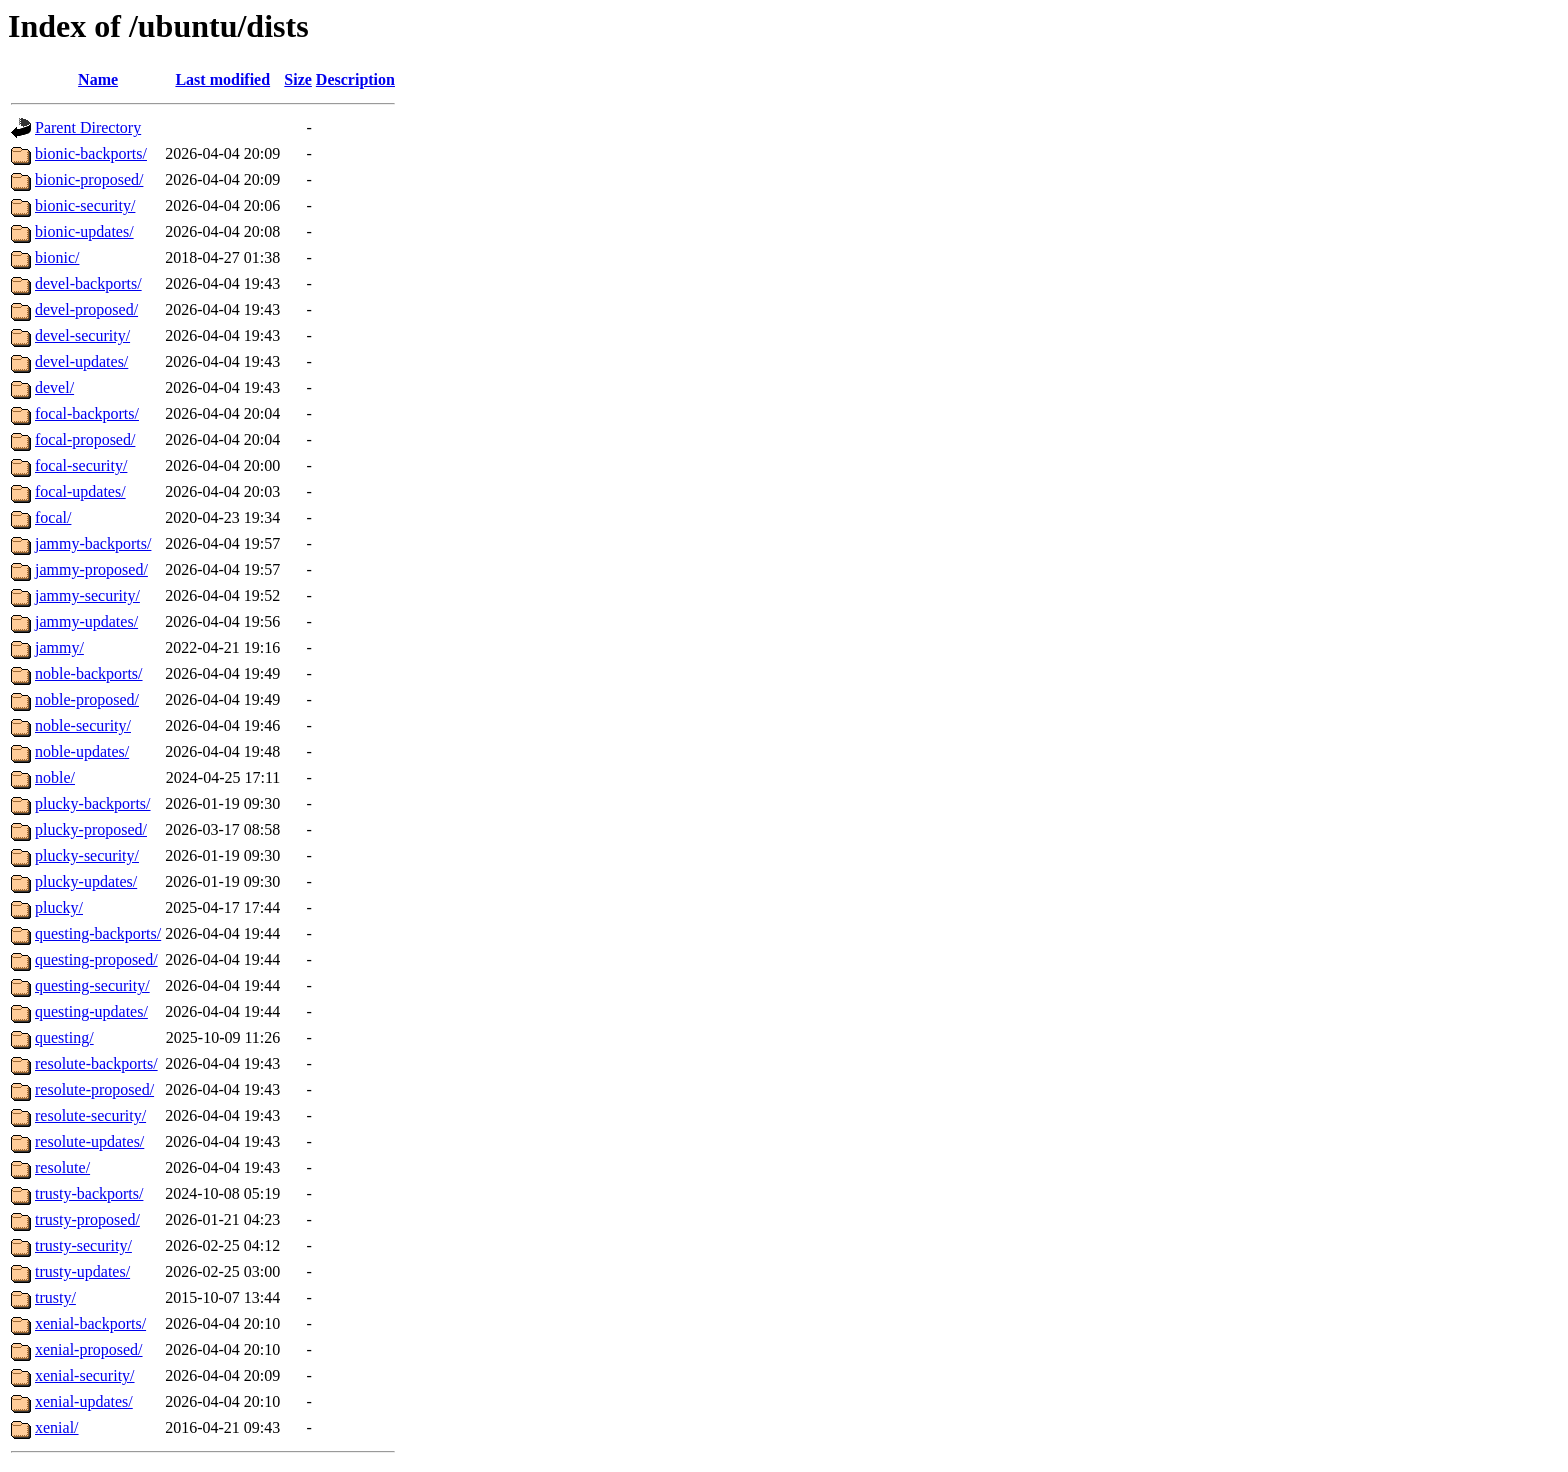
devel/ (54, 387)
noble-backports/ (89, 673)
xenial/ (57, 1427)
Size (298, 79)
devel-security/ (82, 335)
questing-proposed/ (96, 959)
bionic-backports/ (91, 153)
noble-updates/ (82, 751)
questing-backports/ (98, 933)
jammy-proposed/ (91, 569)
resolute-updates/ (89, 1141)
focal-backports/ (87, 413)
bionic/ (57, 257)
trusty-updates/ (82, 1271)
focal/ (53, 517)
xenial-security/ (85, 1375)
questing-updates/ (91, 1011)
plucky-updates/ (86, 881)
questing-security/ (92, 985)
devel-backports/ (88, 283)
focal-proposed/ (85, 439)
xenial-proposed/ (89, 1349)
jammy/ (59, 647)
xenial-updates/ (84, 1401)
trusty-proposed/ (87, 1219)
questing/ (64, 1037)
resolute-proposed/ (94, 1089)
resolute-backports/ (96, 1063)
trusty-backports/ (89, 1193)
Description (355, 79)
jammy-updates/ (86, 621)
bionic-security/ (85, 205)
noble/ (55, 777)
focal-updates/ (80, 491)
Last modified (222, 79)
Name (98, 79)
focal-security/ (81, 465)
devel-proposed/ (86, 309)
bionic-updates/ (84, 231)
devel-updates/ (81, 361)
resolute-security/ (90, 1115)
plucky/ (59, 907)
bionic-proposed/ (89, 179)
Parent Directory (88, 127)
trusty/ (55, 1297)
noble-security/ (83, 725)
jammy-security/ (87, 595)
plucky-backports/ (93, 803)
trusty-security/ (83, 1245)
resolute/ (62, 1167)
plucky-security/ (87, 855)
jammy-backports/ (93, 543)
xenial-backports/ (90, 1323)
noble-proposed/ (87, 699)
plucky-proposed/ (91, 829)
